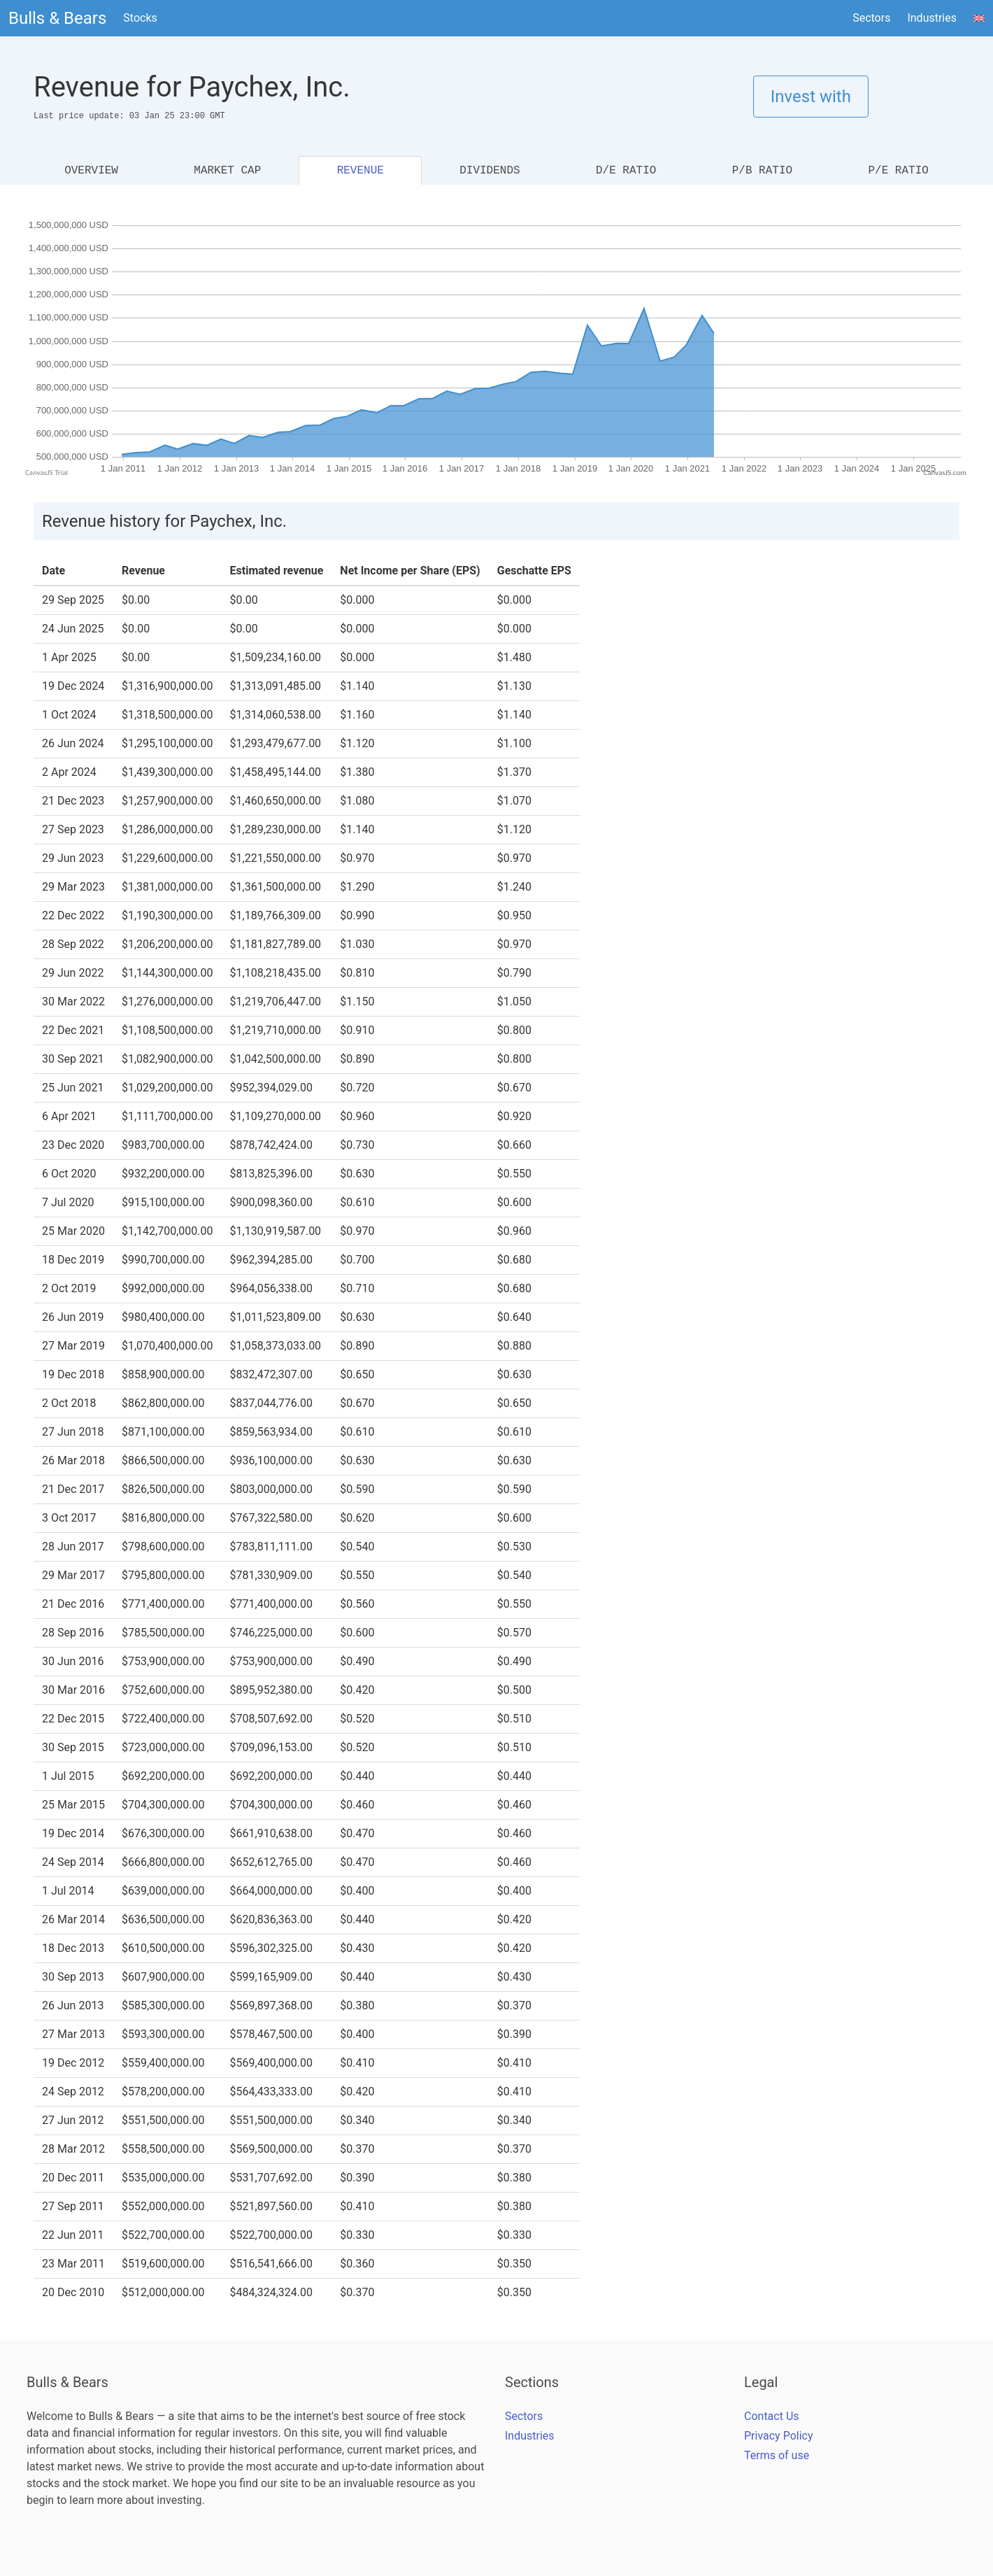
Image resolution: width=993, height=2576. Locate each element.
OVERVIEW (91, 170)
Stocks (140, 17)
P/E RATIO (898, 170)
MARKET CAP (227, 170)
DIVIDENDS (489, 170)
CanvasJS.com (944, 472)
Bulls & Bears (57, 18)
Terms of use (776, 2455)
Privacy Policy (778, 2435)
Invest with (811, 96)
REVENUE (360, 170)
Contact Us (771, 2416)
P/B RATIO (762, 170)
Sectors (871, 17)
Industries (932, 17)
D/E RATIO (626, 170)
